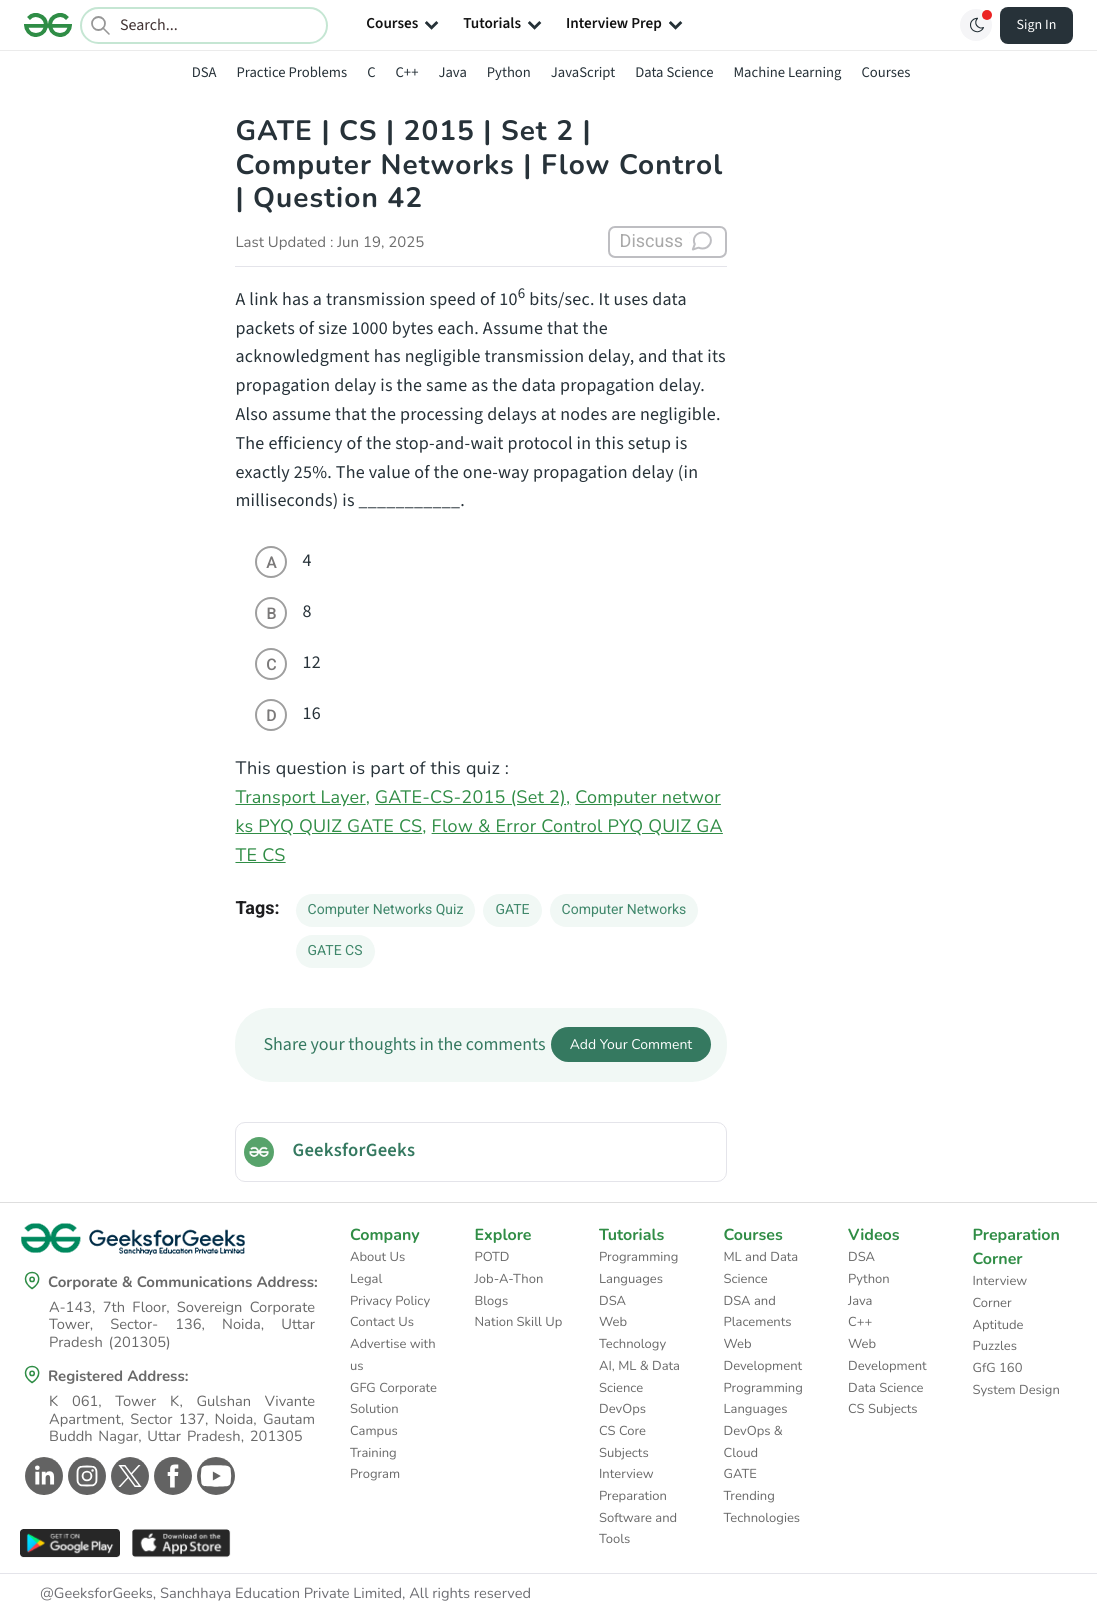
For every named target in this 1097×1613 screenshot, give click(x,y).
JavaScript (583, 72)
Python (509, 72)
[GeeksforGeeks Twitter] (127, 1476)
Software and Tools (638, 1529)
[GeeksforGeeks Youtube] (213, 1476)
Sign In (1037, 25)
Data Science (674, 72)
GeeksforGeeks (353, 1151)
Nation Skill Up (519, 1322)
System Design (1016, 1390)
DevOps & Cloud (753, 1442)
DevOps (622, 1409)
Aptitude (998, 1325)
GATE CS (335, 951)
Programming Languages (638, 1268)
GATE (512, 910)
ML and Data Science (761, 1268)
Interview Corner (1000, 1292)
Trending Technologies (762, 1507)
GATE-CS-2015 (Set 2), (472, 798)
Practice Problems (291, 72)
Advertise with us (393, 1355)
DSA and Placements (758, 1312)
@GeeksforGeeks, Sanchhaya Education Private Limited (221, 1594)
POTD (492, 1257)
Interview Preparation (633, 1485)
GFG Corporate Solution (393, 1399)
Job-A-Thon (509, 1279)
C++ (407, 72)
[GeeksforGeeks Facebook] (170, 1476)
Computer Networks (624, 910)
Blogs (492, 1301)
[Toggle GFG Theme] (976, 25)
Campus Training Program (375, 1452)
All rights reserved (470, 1594)
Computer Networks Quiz (386, 910)
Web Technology (632, 1333)
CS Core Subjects (624, 1442)
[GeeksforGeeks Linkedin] (41, 1476)
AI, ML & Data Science (639, 1377)
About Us (377, 1257)
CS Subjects (883, 1409)
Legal (366, 1279)
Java (452, 72)
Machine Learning (787, 72)
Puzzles (995, 1346)
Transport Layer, (302, 798)
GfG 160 (998, 1368)
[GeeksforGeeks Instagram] (84, 1476)
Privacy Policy (390, 1301)
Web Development (763, 1355)
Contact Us (382, 1322)
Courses (885, 72)
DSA (204, 72)
